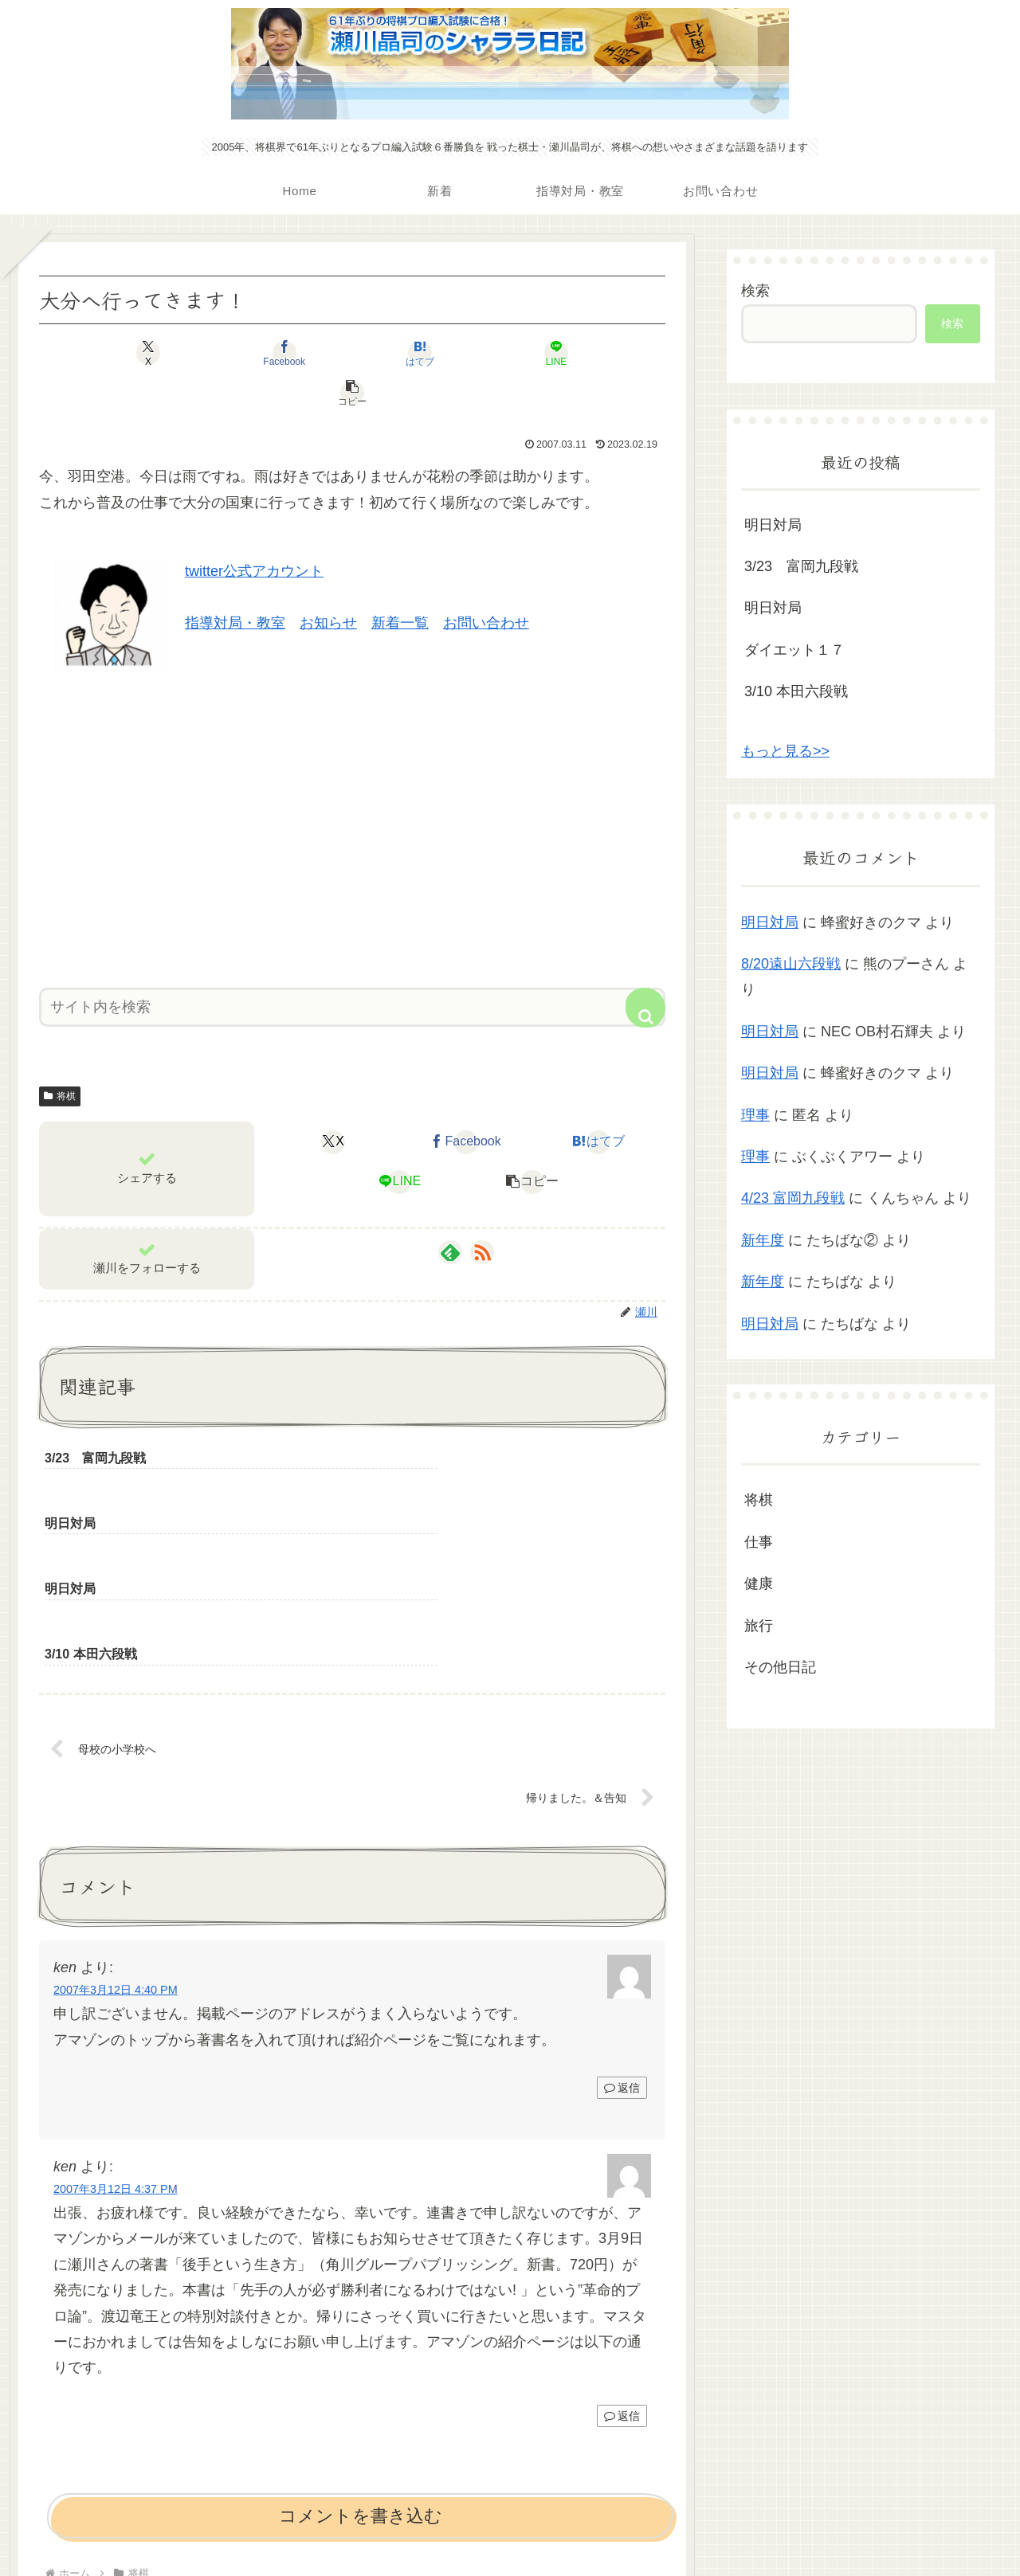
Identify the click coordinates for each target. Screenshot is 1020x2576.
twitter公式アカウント (254, 531)
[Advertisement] (352, 785)
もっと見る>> (785, 751)
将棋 (60, 1056)
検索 (755, 291)
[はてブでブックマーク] (352, 353)
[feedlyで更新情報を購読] (450, 1212)
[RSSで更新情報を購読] (482, 1212)
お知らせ (328, 583)
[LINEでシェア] (457, 353)
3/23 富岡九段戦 (801, 566)
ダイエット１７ (794, 650)
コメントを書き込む (360, 2347)
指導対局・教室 (235, 583)
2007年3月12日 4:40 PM (115, 1821)
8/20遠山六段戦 (791, 964)
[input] (352, 967)
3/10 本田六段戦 (796, 691)
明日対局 (773, 525)
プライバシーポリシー (510, 2525)
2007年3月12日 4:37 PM (115, 2020)
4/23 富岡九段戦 (793, 1198)
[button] (562, 353)
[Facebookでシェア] (247, 353)
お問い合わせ (486, 583)
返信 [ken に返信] (622, 1919)
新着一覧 (400, 583)
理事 (755, 1115)
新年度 (762, 1240)
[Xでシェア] (142, 353)
